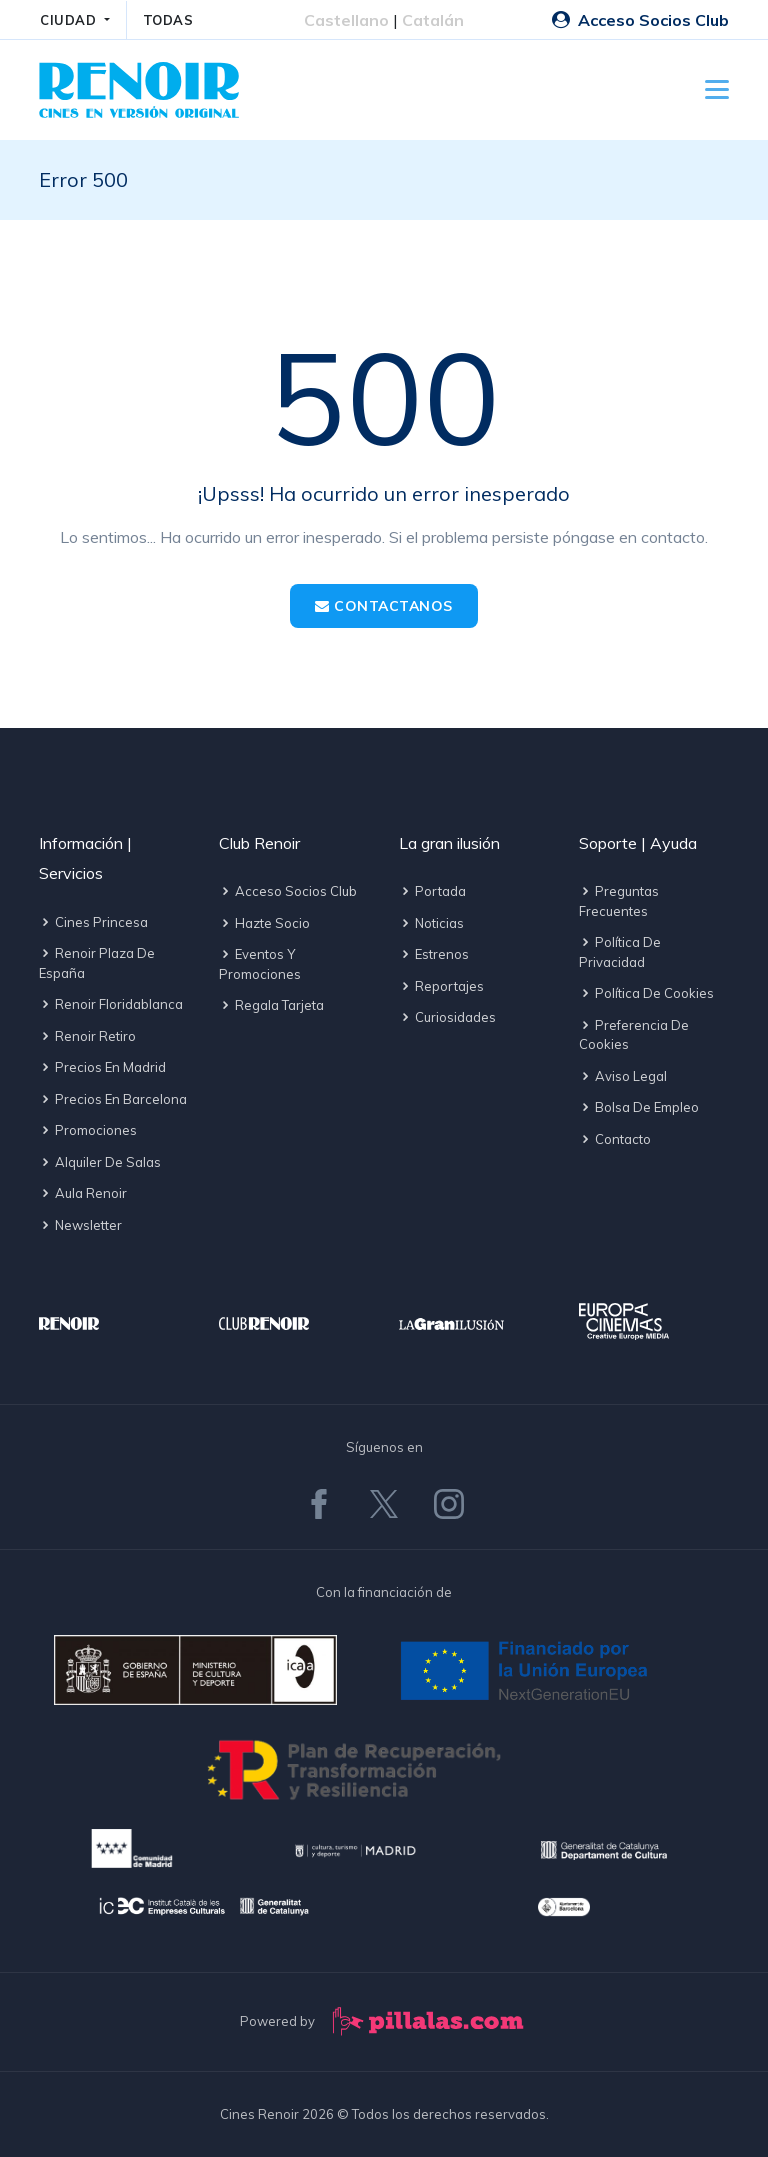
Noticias (431, 923)
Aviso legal (623, 1076)
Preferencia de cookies (634, 1035)
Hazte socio (264, 923)
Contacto (615, 1139)
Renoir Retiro (87, 1036)
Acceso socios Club (288, 891)
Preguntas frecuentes (619, 901)
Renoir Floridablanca (111, 1004)
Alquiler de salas (100, 1162)
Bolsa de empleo (639, 1107)
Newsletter (80, 1225)
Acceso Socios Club (640, 20)
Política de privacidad (620, 952)
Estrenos (434, 954)
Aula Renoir (83, 1193)
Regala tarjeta (271, 1005)
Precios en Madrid (102, 1067)
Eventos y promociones (260, 964)
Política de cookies (646, 993)
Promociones (88, 1130)
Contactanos (384, 606)
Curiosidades (447, 1017)
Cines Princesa (93, 922)
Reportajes (441, 986)
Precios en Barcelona (113, 1099)
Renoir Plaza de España (97, 963)
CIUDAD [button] (70, 20)
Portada (432, 891)
